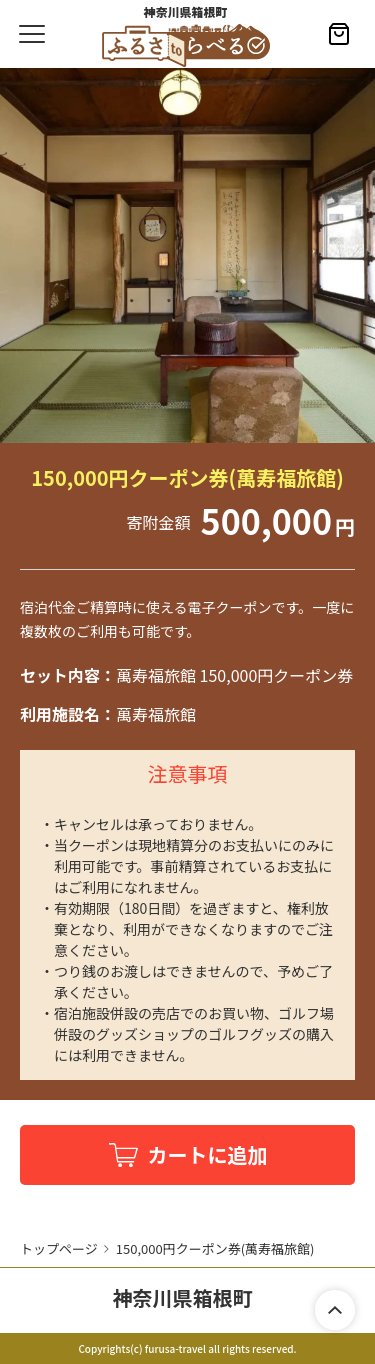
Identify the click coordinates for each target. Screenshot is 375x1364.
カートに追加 (208, 1154)
